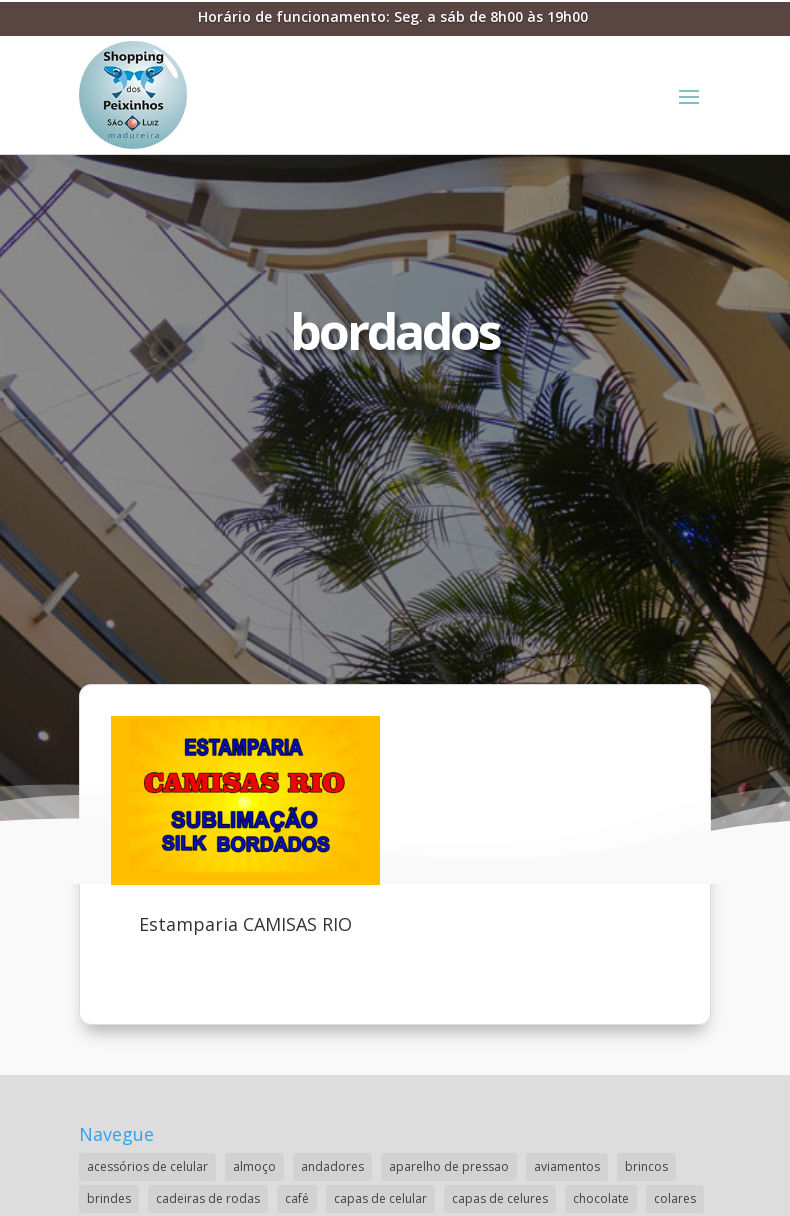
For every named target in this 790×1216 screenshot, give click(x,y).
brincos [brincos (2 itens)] (646, 1166)
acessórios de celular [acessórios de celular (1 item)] (147, 1166)
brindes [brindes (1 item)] (109, 1198)
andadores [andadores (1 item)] (332, 1166)
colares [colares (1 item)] (675, 1198)
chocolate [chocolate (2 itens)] (601, 1198)
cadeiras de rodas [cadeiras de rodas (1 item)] (208, 1198)
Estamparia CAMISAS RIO (245, 924)
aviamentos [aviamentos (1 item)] (567, 1166)
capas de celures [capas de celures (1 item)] (500, 1198)
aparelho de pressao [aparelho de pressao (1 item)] (449, 1166)
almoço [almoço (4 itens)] (254, 1166)
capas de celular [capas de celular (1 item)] (380, 1198)
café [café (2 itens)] (297, 1198)
